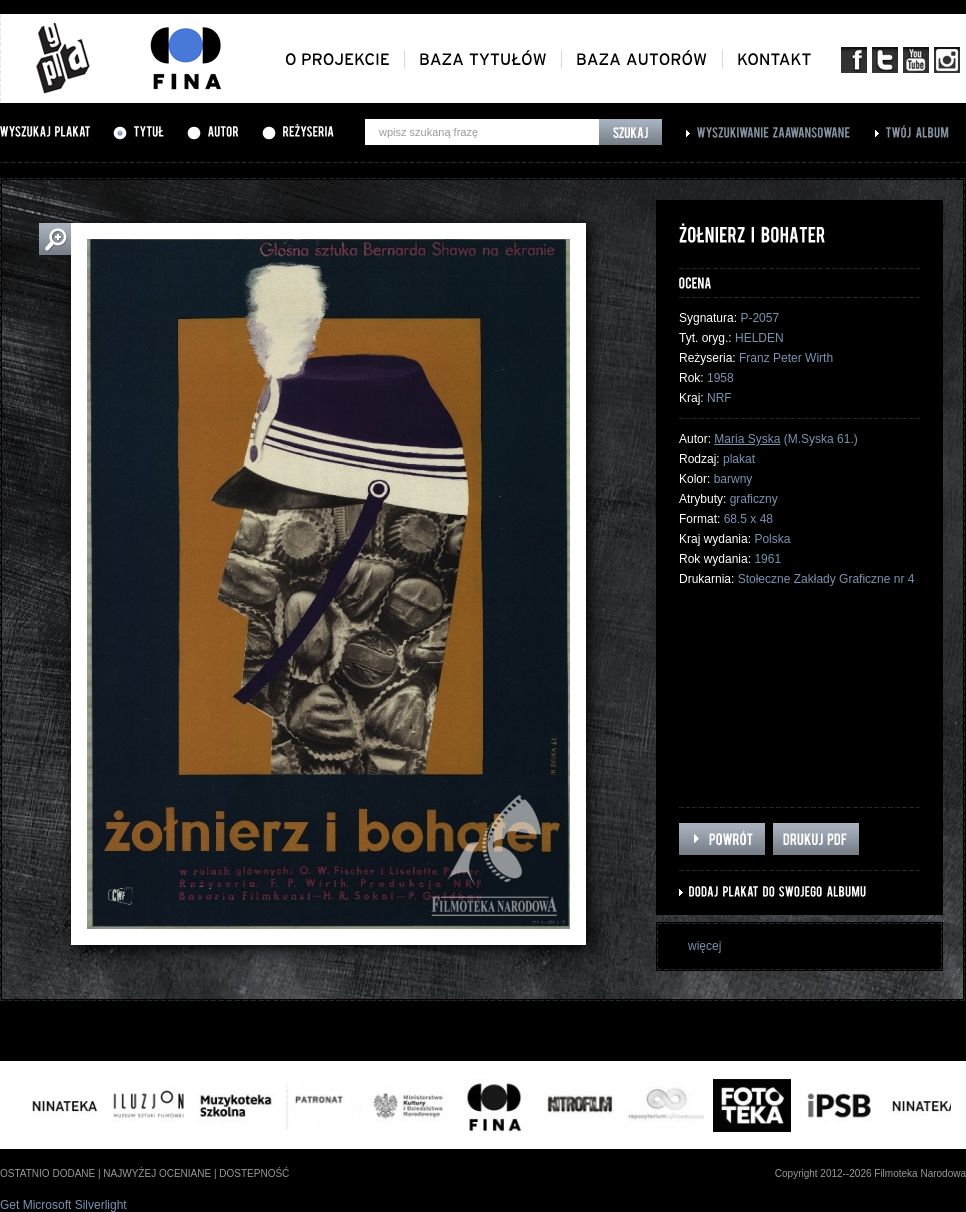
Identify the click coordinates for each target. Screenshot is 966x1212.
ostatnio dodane (47, 1173)
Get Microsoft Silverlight (63, 1205)
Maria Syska (747, 439)
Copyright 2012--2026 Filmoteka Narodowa (870, 1173)
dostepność (254, 1173)
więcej (704, 946)
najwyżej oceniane (157, 1173)
